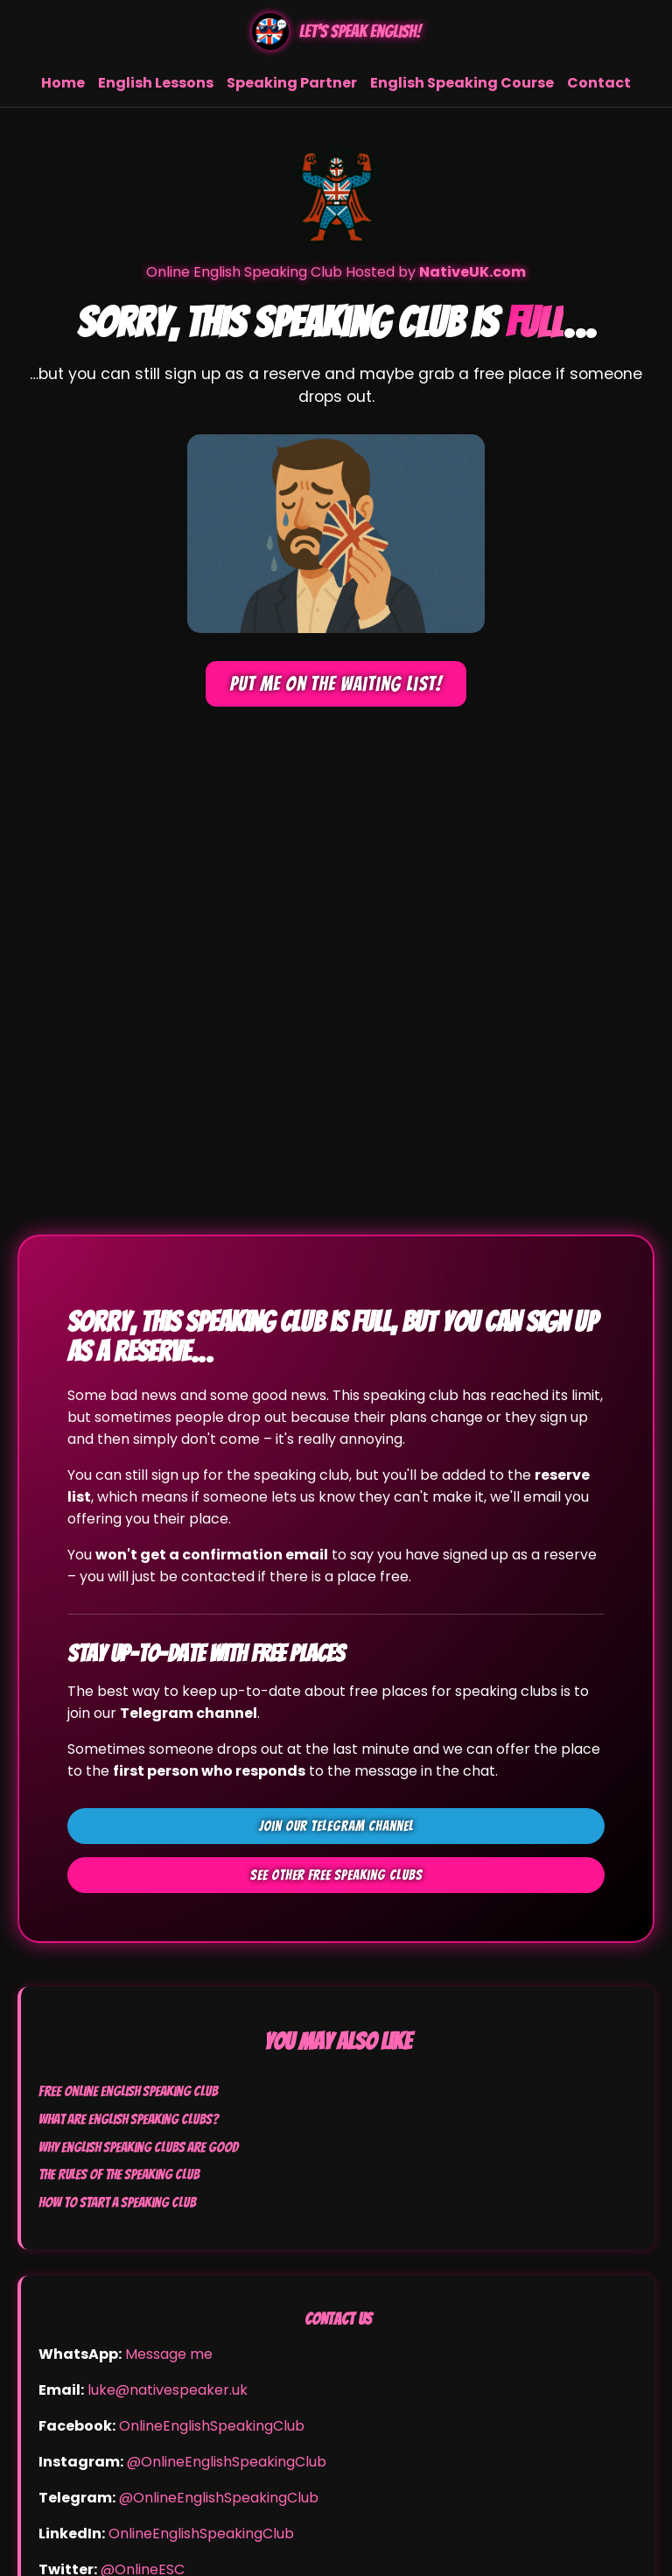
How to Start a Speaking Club (117, 2202)
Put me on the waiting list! (336, 683)
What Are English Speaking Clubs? (128, 2119)
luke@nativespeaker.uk (168, 2390)
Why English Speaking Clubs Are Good (138, 2147)
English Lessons (156, 83)
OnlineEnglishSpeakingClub (211, 2426)
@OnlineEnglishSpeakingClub (226, 2462)
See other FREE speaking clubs (336, 1875)
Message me (169, 2354)
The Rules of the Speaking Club (119, 2174)
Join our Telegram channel (336, 1826)
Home (63, 83)
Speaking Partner (292, 83)
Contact (599, 83)
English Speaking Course (462, 83)
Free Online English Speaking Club (128, 2091)
